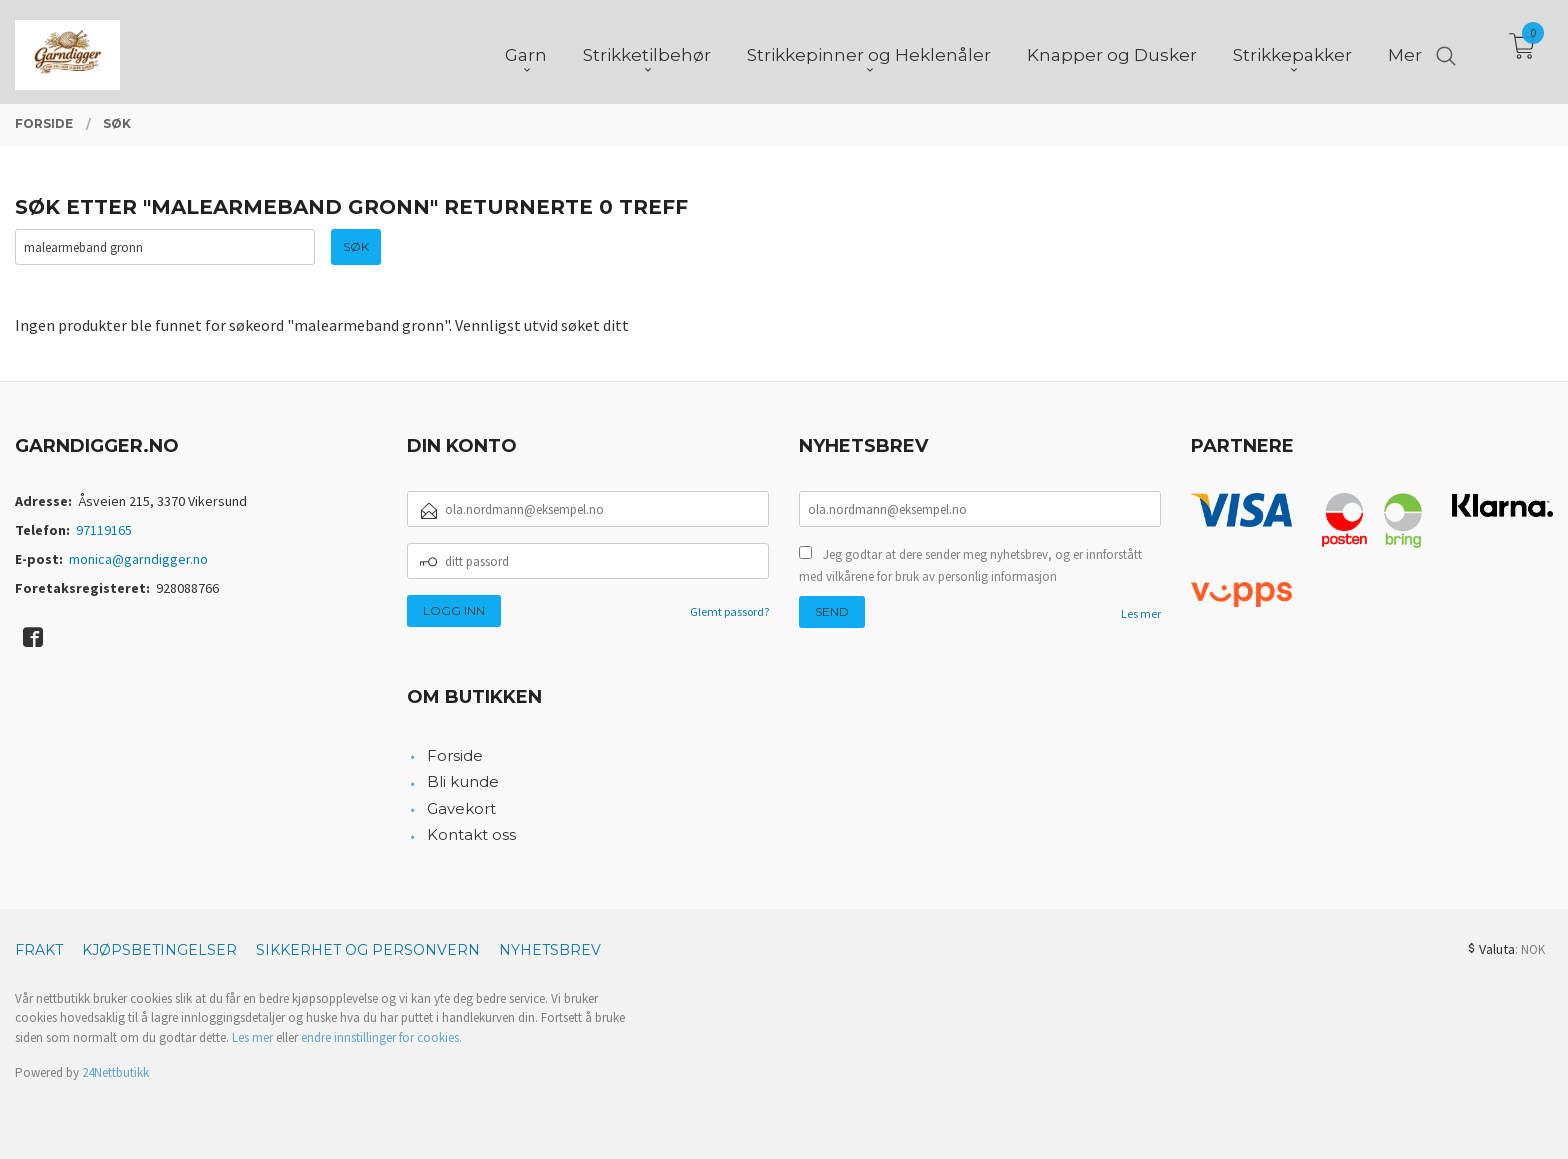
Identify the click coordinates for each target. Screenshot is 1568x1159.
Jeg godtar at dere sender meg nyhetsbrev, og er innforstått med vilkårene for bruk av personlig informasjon (970, 565)
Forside (455, 755)
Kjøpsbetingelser (159, 950)
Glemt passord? (729, 611)
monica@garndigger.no (138, 559)
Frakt (39, 950)
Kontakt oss (471, 834)
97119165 (104, 530)
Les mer (1141, 613)
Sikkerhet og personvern (368, 950)
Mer (1405, 51)
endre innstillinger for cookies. (381, 1037)
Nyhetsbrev (550, 950)
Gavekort (461, 808)
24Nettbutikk (115, 1072)
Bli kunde (463, 781)
